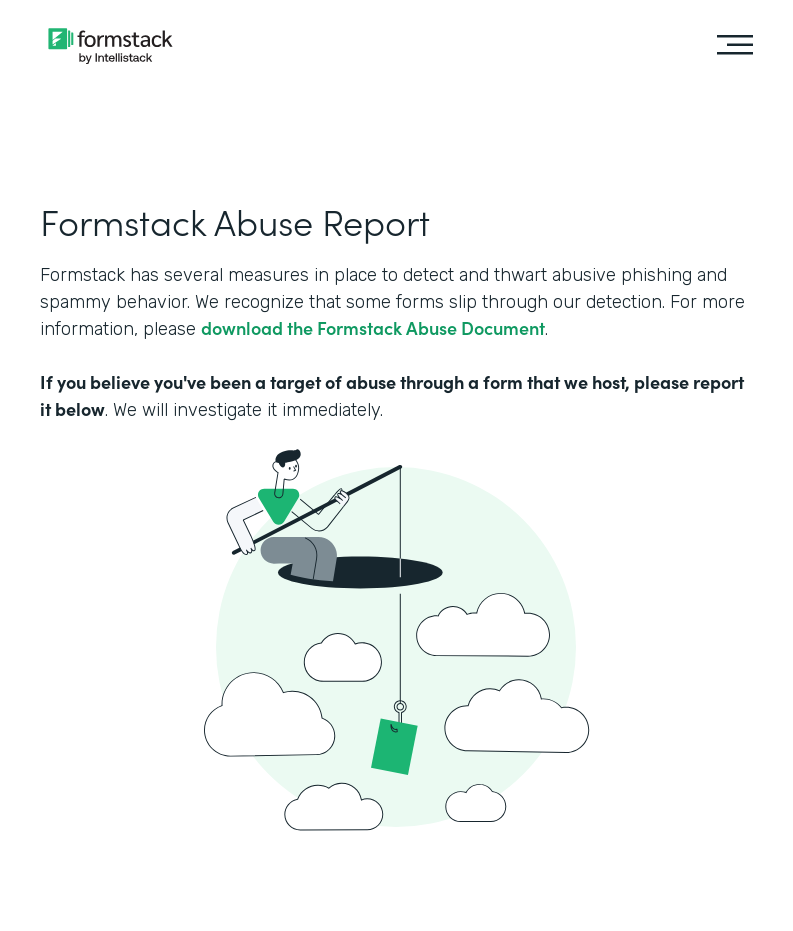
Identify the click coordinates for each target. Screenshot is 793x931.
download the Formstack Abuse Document (373, 327)
